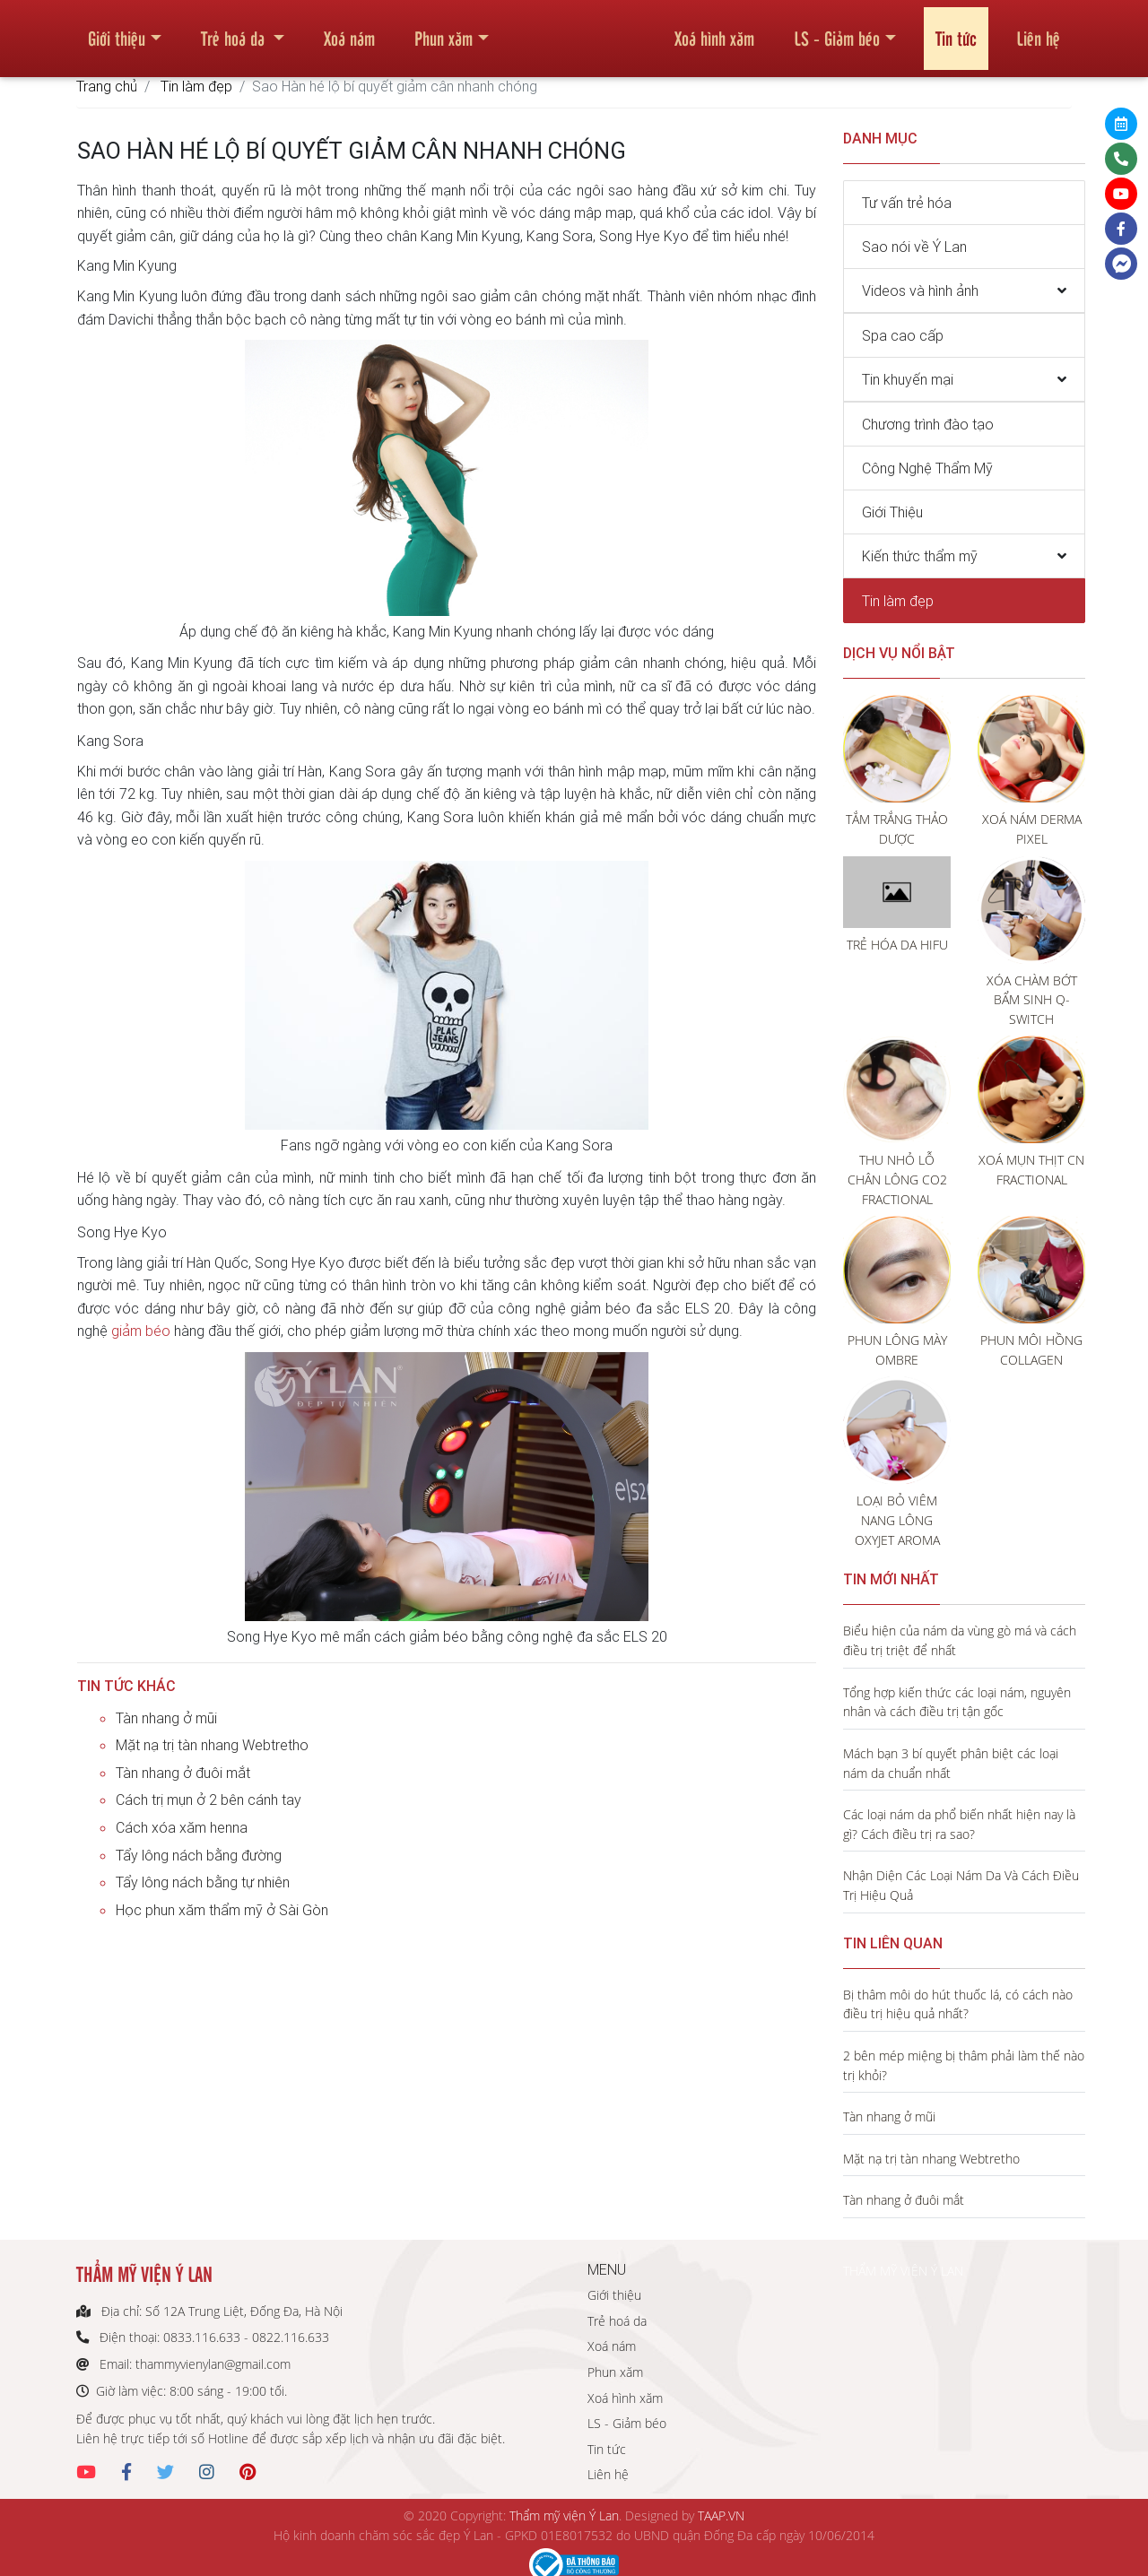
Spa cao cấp (903, 335)
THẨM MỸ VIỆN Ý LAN (903, 2270)
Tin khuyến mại (907, 379)
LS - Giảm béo (837, 30)
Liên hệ (1038, 30)
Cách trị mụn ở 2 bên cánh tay (208, 1799)
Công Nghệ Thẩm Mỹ (927, 468)
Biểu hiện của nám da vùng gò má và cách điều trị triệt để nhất (959, 1640)
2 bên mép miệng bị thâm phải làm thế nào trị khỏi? (963, 2065)
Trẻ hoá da (235, 30)
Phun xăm (443, 30)
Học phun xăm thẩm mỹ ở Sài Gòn (222, 1910)
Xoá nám (349, 30)
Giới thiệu (116, 30)
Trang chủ (106, 86)
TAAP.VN (721, 2515)
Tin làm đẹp (196, 86)
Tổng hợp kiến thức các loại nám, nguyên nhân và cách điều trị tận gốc (957, 1702)
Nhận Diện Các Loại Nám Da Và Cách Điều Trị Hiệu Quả (961, 1885)
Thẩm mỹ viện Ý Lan (564, 2515)
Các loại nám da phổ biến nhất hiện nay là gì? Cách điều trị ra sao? (959, 1824)
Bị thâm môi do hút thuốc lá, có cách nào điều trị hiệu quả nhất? (958, 2004)
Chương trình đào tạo (928, 424)
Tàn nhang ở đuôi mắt (183, 1773)
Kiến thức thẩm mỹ (920, 556)
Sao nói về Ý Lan (914, 247)
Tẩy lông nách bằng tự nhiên (203, 1882)
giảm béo (140, 1331)
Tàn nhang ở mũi (166, 1718)
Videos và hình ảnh (920, 290)
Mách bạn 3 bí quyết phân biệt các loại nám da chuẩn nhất (950, 1763)
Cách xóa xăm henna (182, 1827)
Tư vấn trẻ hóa (907, 203)
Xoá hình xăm (714, 30)
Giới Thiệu (892, 512)
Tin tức (956, 30)
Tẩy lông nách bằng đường (199, 1855)
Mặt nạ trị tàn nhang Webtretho (212, 1745)
